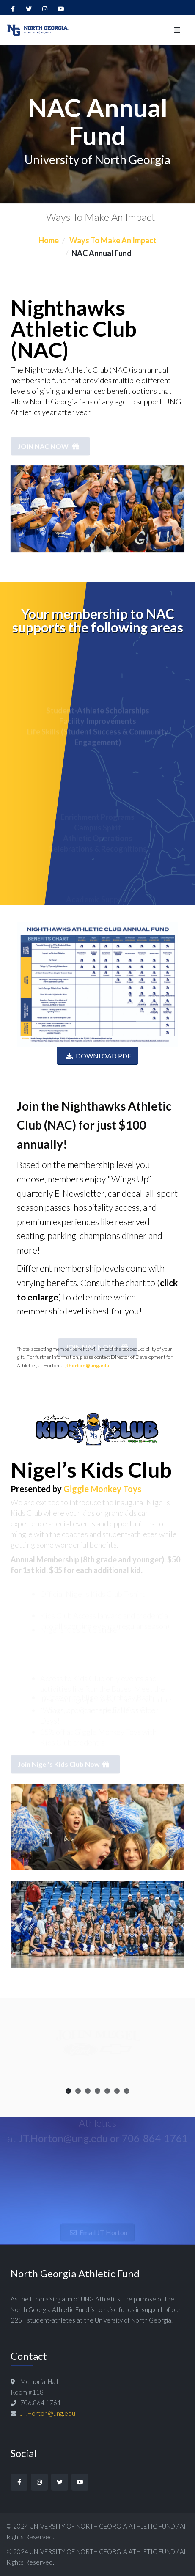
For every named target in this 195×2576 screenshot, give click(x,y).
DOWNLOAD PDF (97, 1056)
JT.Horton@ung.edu (47, 2413)
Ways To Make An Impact (112, 240)
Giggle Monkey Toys (102, 1489)
